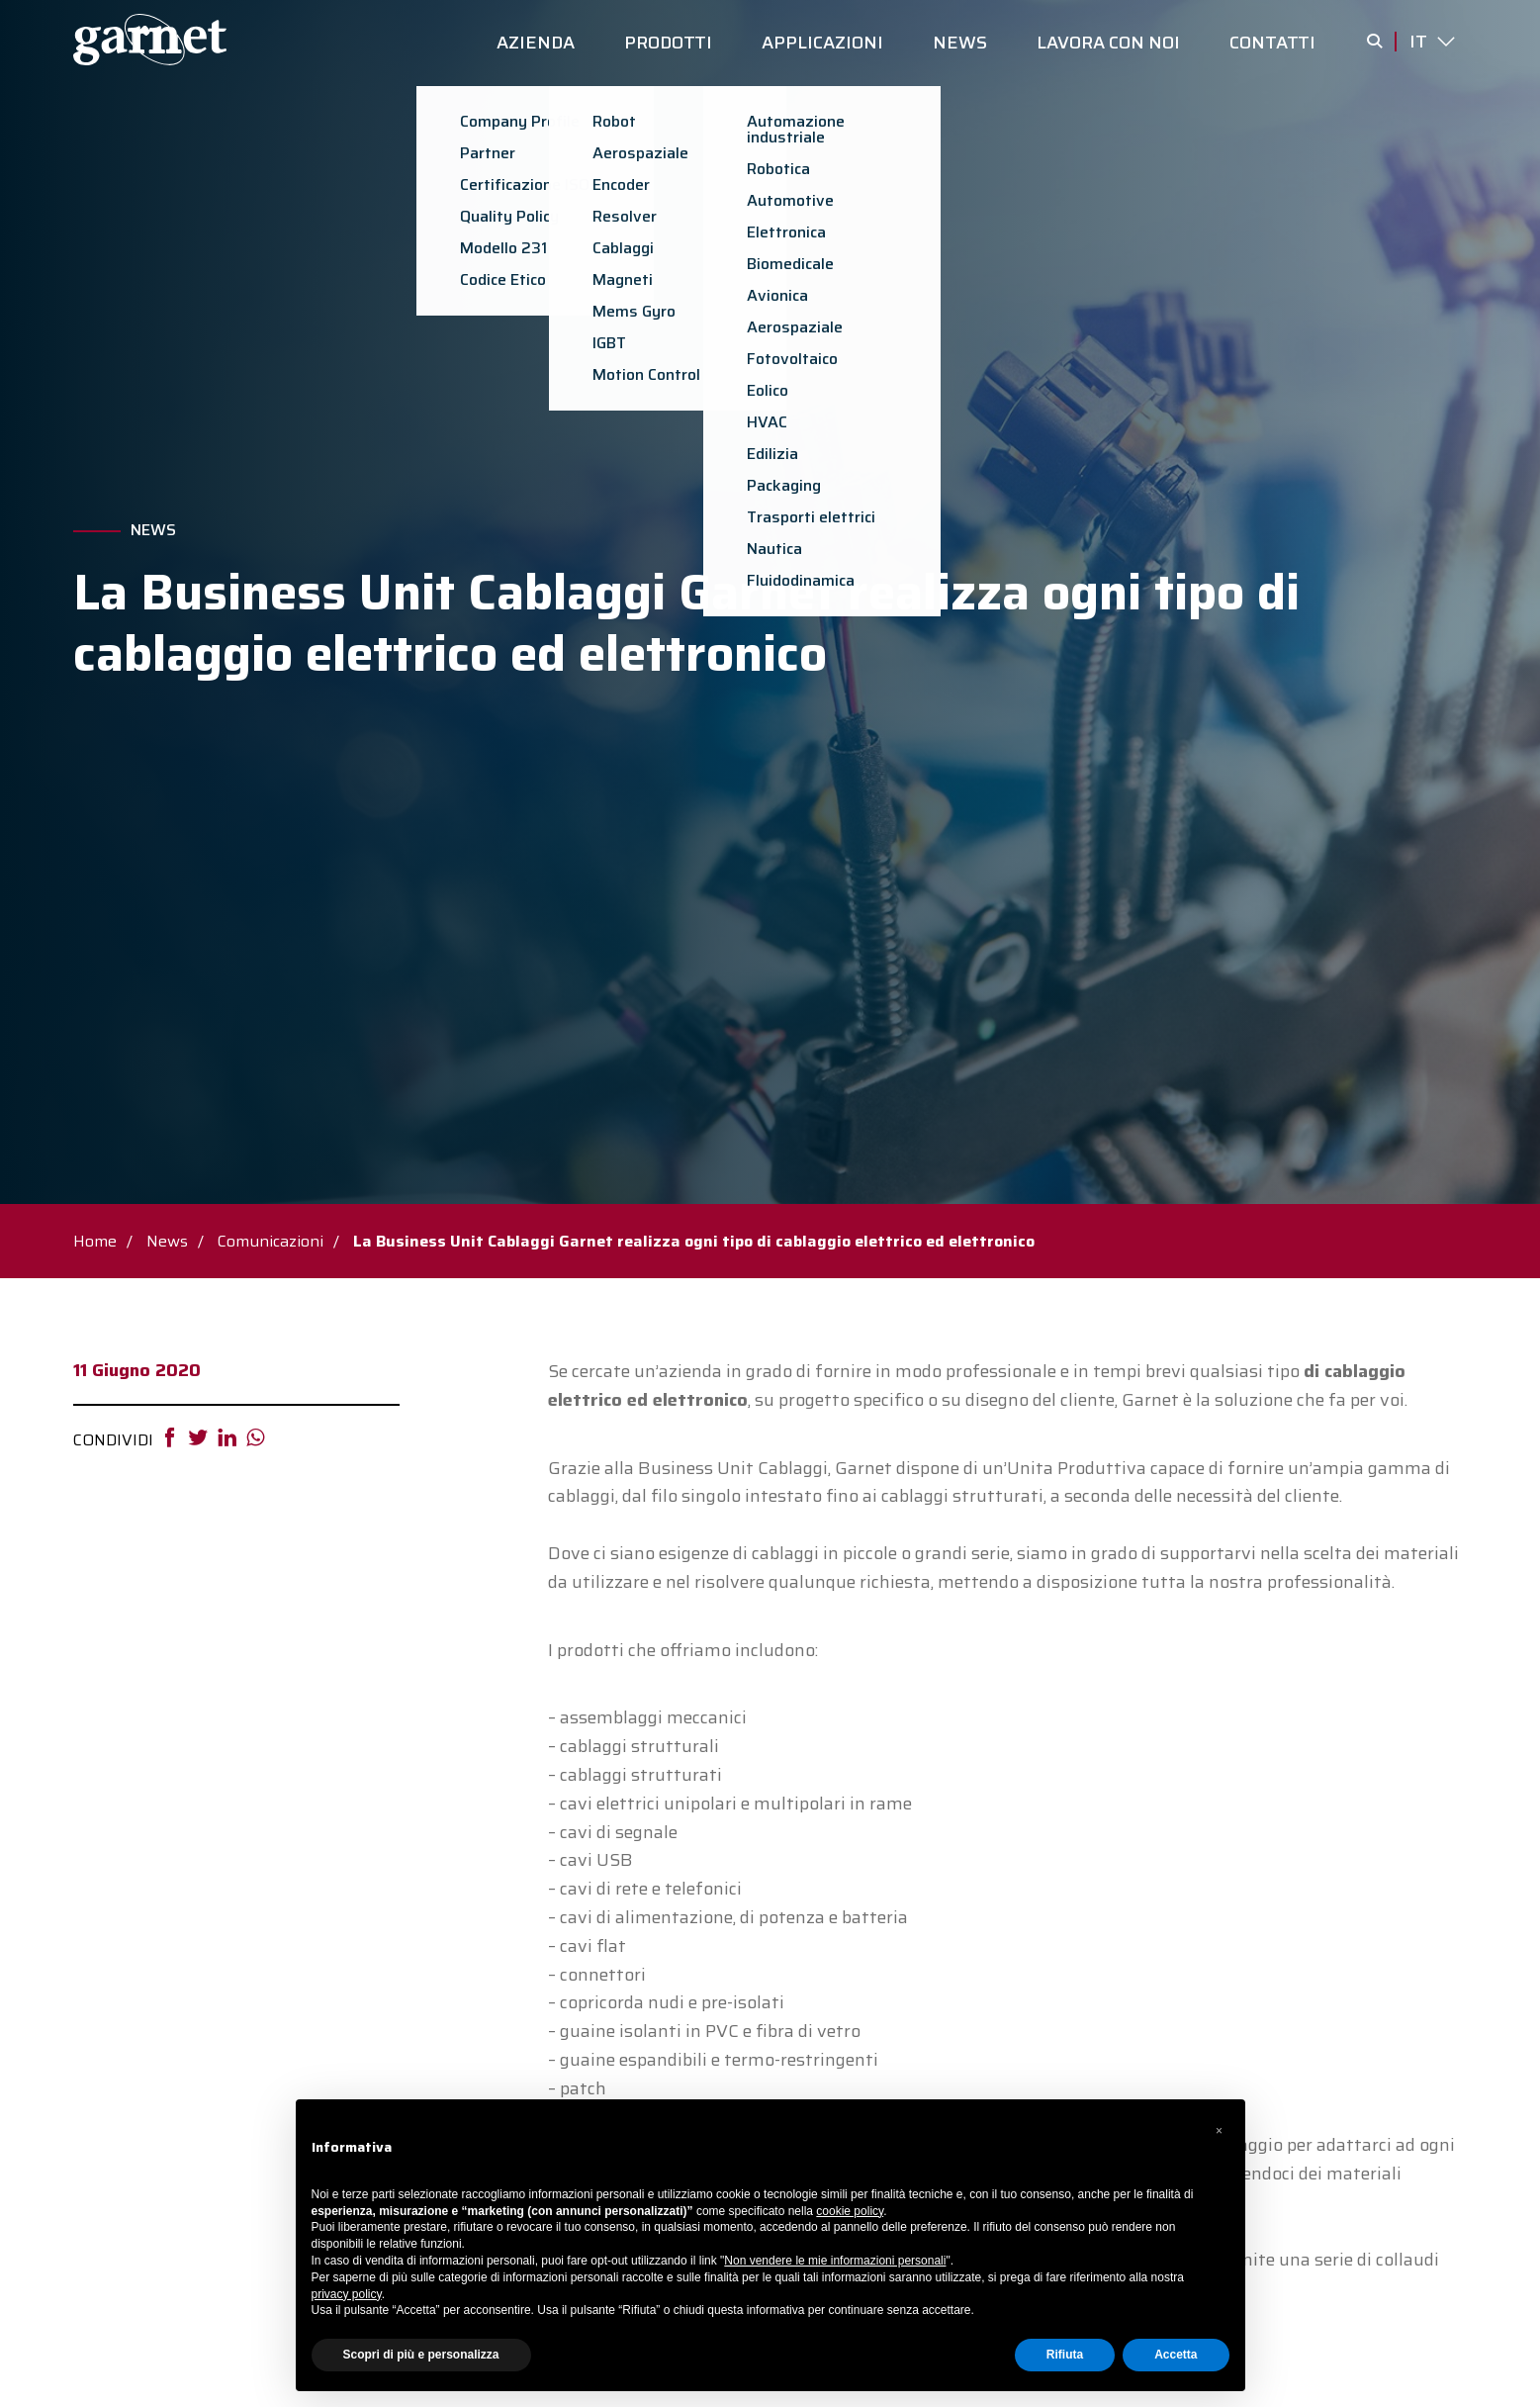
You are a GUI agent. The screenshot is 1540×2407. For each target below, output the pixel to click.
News (153, 530)
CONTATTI (1272, 42)
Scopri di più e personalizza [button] (421, 2354)
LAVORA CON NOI (1108, 42)
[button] (1219, 2131)
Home (95, 1241)
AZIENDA (536, 42)
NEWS (960, 42)
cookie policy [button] (849, 2211)
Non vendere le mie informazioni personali (835, 2261)
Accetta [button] (1175, 2354)
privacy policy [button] (347, 2294)
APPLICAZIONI (822, 42)
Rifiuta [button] (1064, 2354)
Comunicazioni (270, 1241)
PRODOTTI (668, 42)
